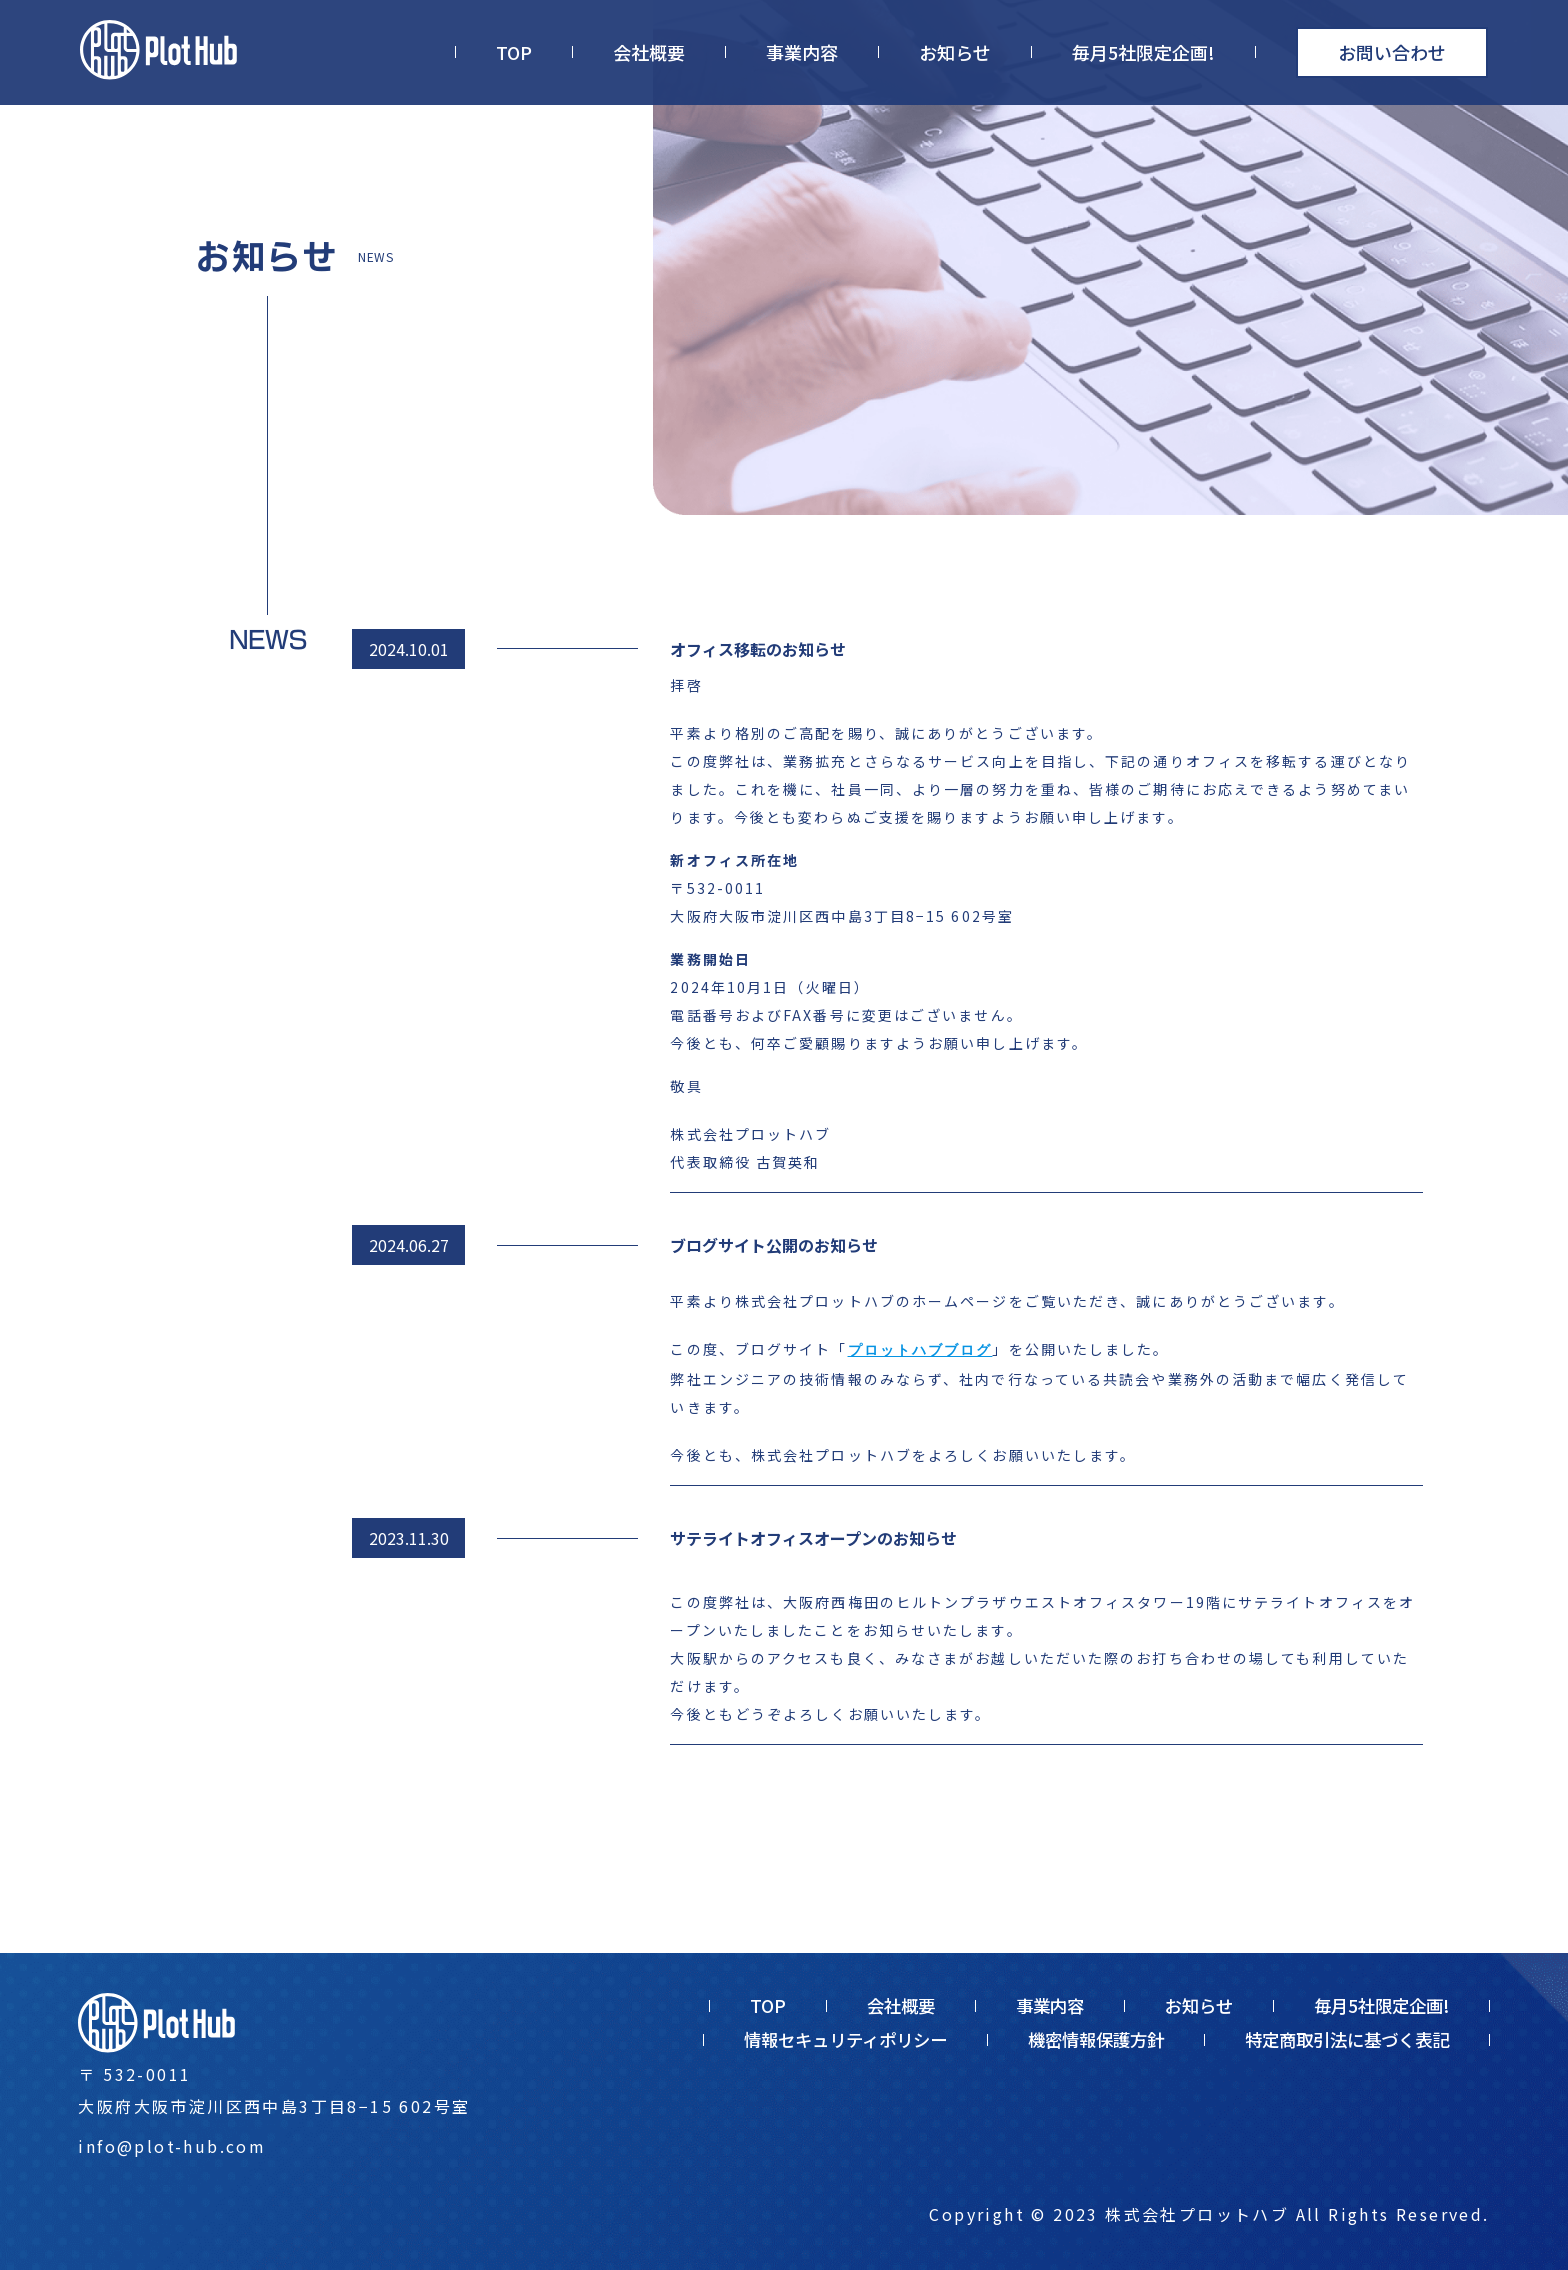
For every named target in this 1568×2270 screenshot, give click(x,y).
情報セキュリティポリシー (845, 2039)
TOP (514, 52)
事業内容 (802, 52)
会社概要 (649, 52)
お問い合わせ (1392, 52)
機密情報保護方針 (1096, 2039)
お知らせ (955, 52)
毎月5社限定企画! (1143, 52)
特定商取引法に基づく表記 (1347, 2039)
